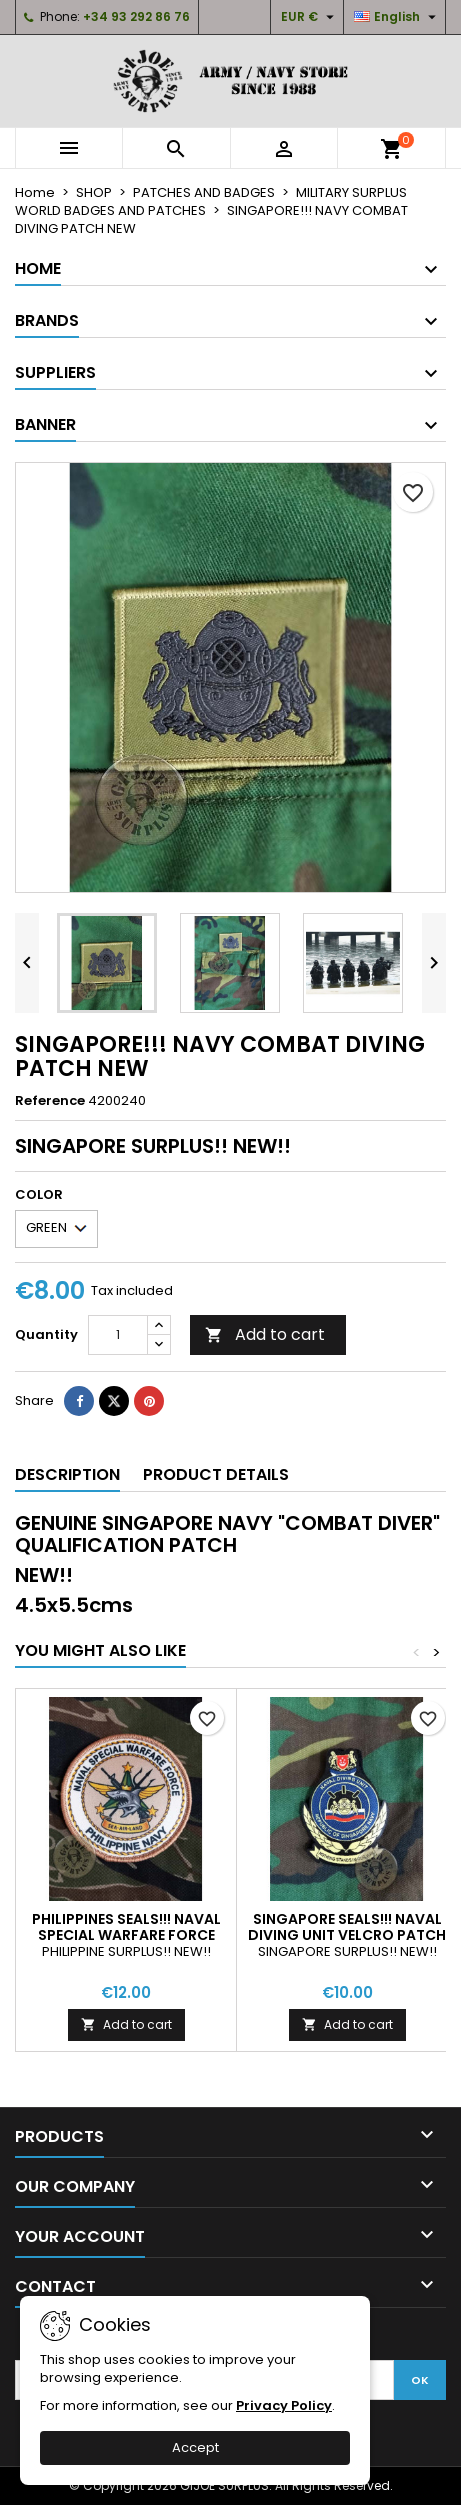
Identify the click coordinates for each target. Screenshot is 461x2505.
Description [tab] (67, 1474)
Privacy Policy (284, 2405)
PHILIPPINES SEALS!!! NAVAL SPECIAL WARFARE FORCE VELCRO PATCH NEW (126, 1935)
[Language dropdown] (397, 17)
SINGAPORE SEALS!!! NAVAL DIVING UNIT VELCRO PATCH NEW (347, 1935)
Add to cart (265, 1334)
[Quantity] (118, 1335)
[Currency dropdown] (310, 17)
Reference (50, 1101)
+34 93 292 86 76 (136, 16)
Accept (195, 2447)
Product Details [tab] (216, 1474)
